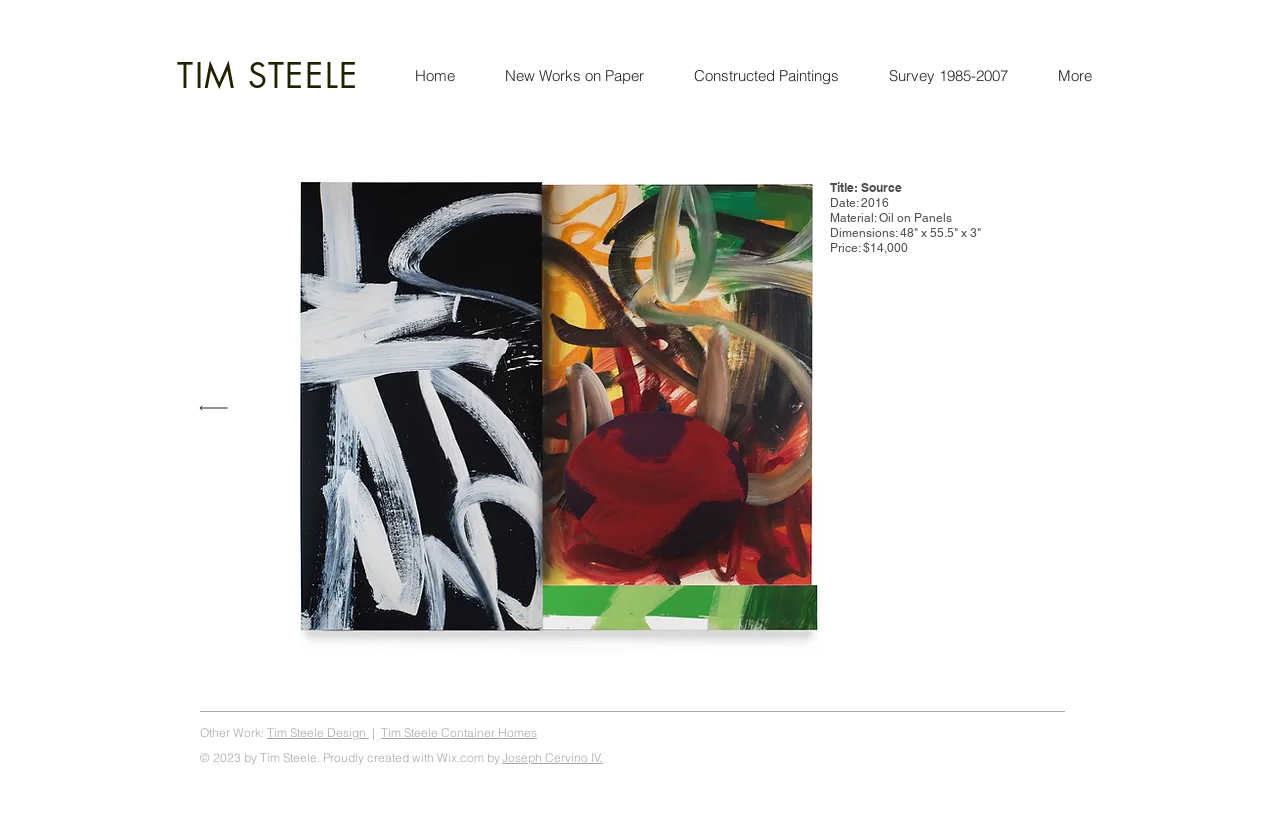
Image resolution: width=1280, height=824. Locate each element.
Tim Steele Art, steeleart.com (989, 732)
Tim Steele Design (318, 732)
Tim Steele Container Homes (459, 732)
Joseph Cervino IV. (552, 757)
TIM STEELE (268, 75)
